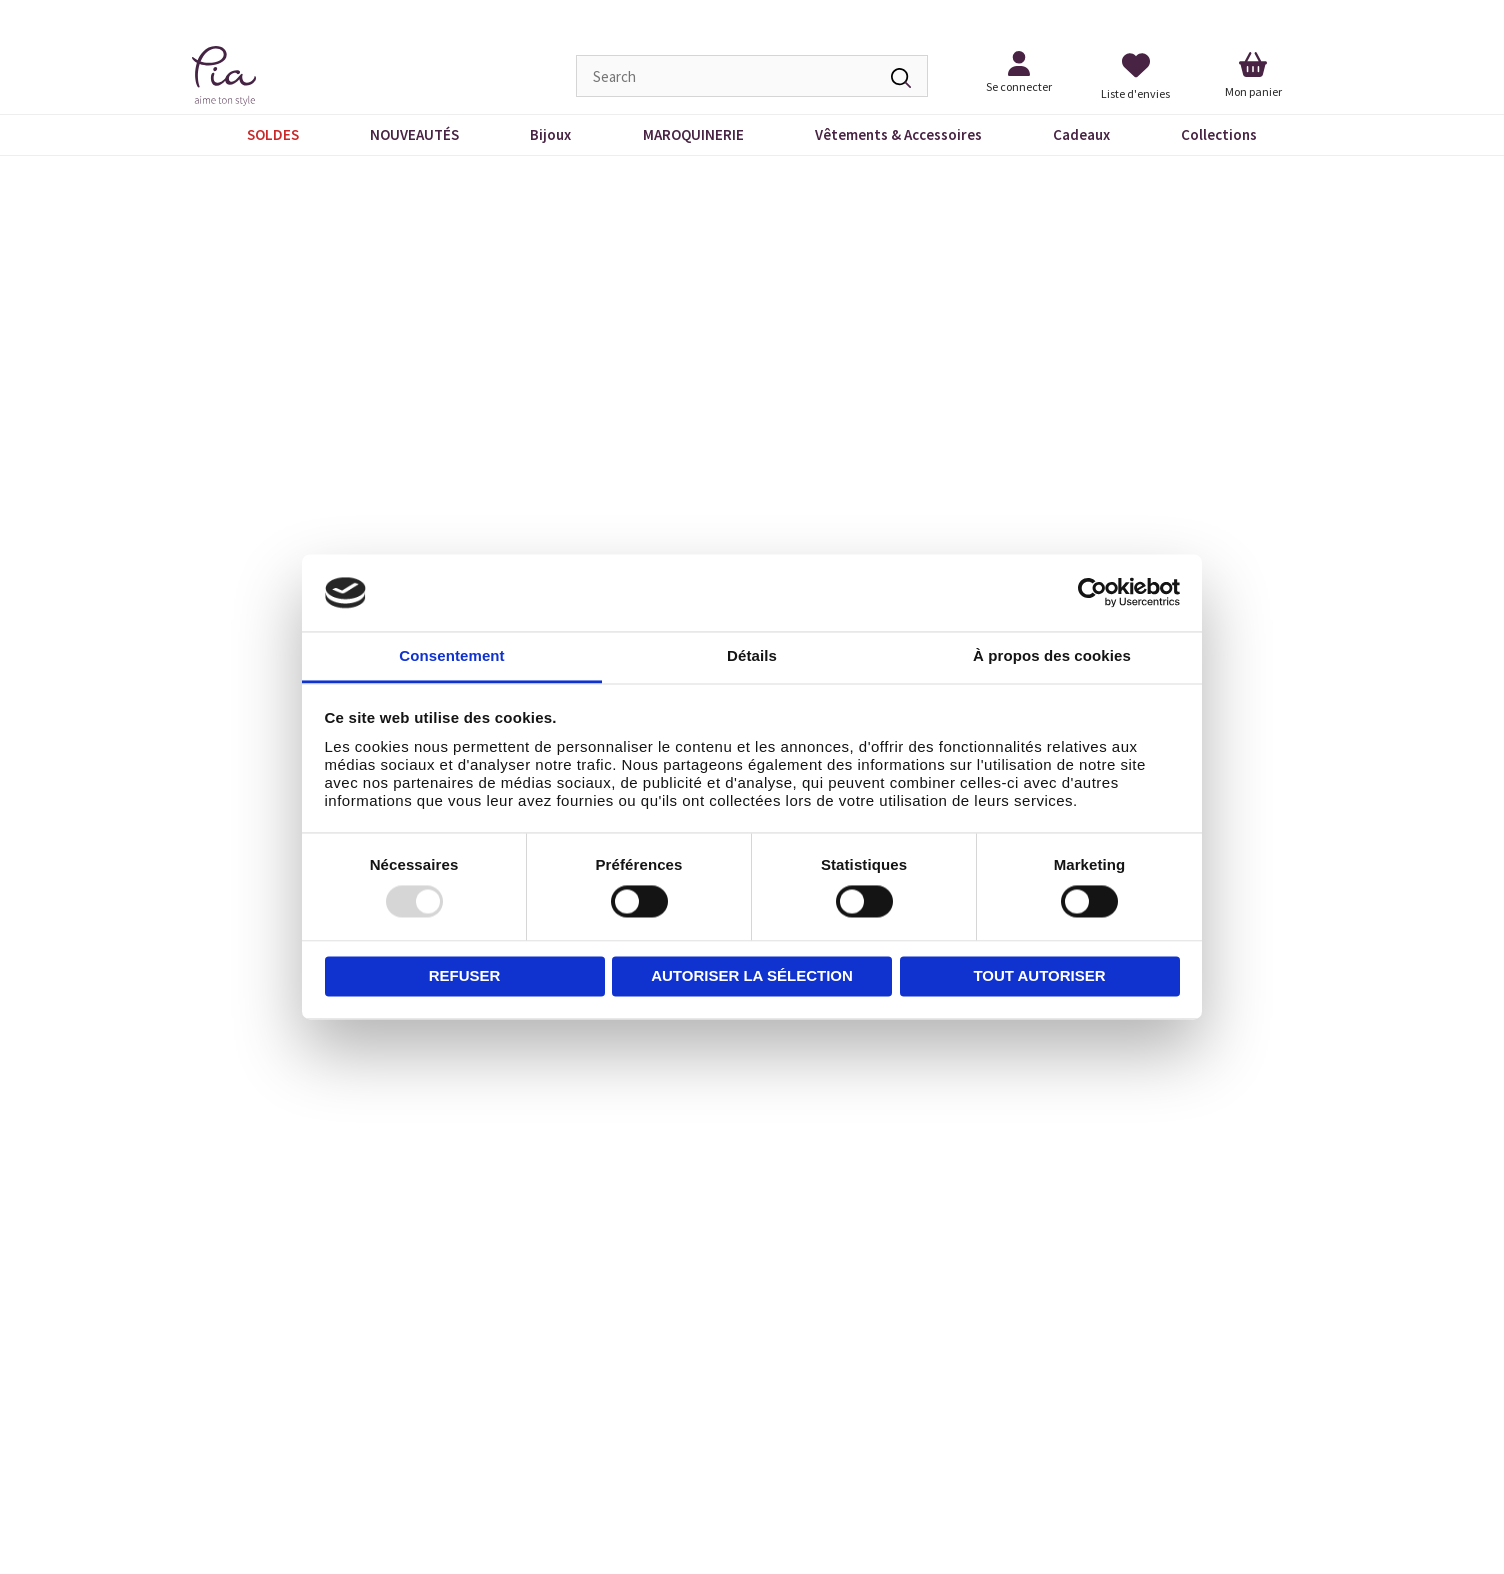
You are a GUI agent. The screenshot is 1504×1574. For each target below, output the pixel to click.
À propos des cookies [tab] (1052, 655)
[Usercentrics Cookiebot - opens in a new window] (1092, 593)
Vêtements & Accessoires (898, 134)
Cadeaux (1081, 134)
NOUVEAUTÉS (414, 134)
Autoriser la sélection (752, 975)
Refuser (465, 975)
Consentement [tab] (451, 655)
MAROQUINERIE (693, 134)
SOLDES (273, 134)
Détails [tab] (752, 655)
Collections (1219, 134)
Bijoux (550, 134)
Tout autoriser (1039, 975)
